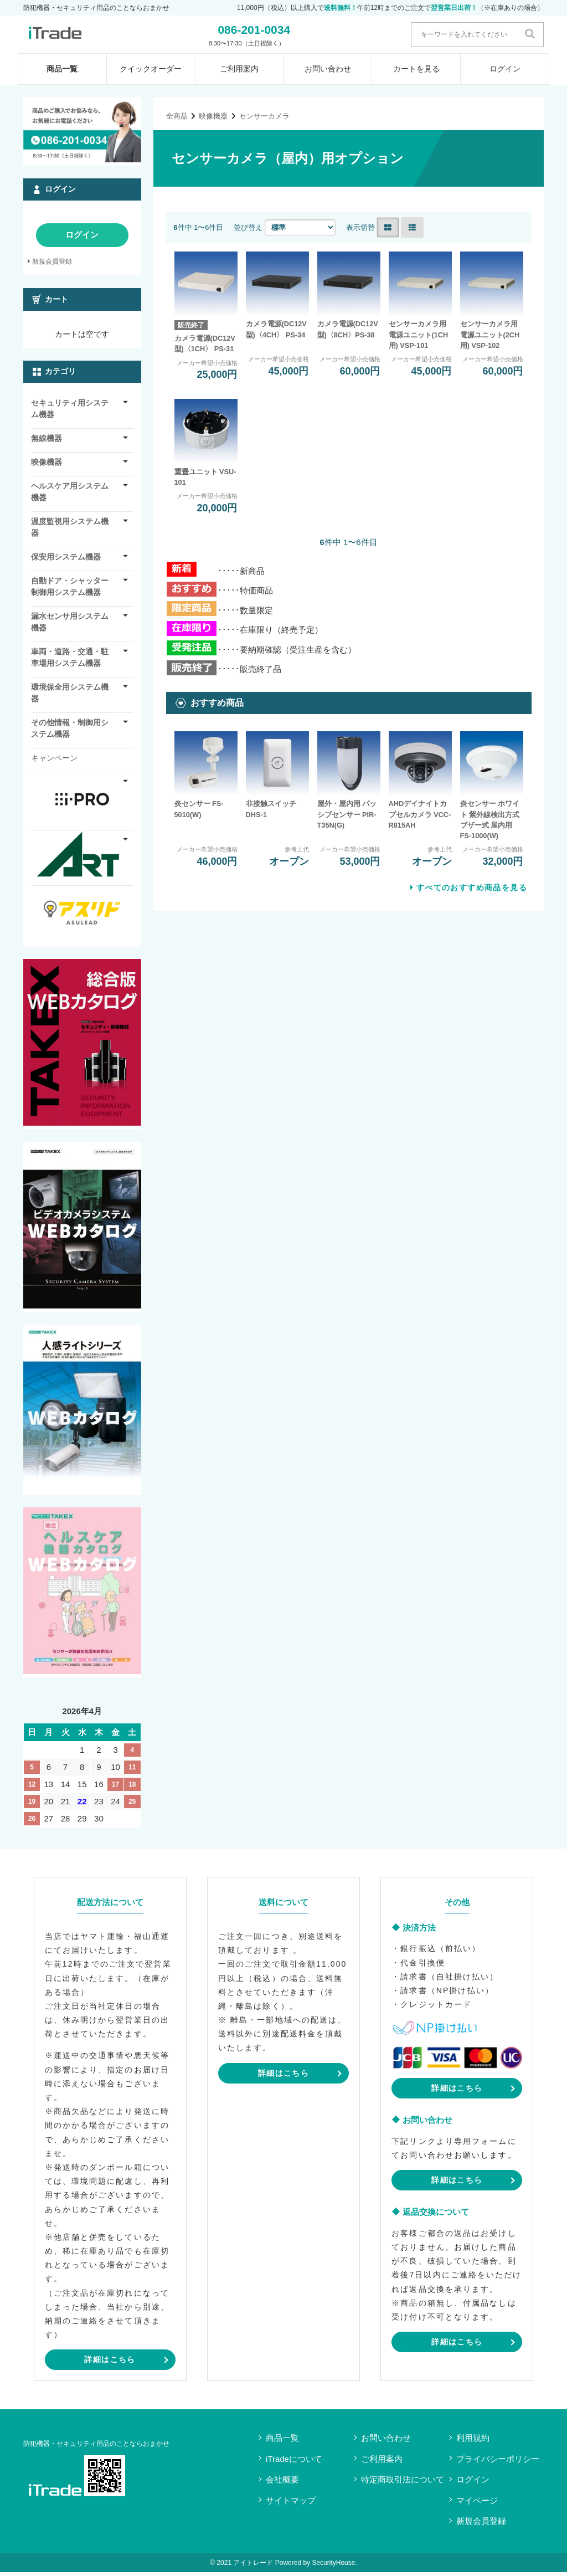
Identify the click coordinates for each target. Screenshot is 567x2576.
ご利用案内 (239, 72)
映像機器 (213, 119)
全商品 (177, 119)
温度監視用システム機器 (70, 531)
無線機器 (46, 442)
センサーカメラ (264, 119)
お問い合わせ (328, 72)
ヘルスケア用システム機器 (70, 495)
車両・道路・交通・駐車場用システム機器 (70, 661)
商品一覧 (62, 72)
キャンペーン (54, 761)
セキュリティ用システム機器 (70, 412)
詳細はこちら (109, 2363)
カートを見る (416, 72)
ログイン (504, 72)
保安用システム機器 (66, 560)
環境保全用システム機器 (70, 696)
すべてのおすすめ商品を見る (471, 891)
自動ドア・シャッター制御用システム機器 (70, 590)
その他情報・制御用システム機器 (70, 732)
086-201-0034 (280, 31)
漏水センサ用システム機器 (70, 625)
